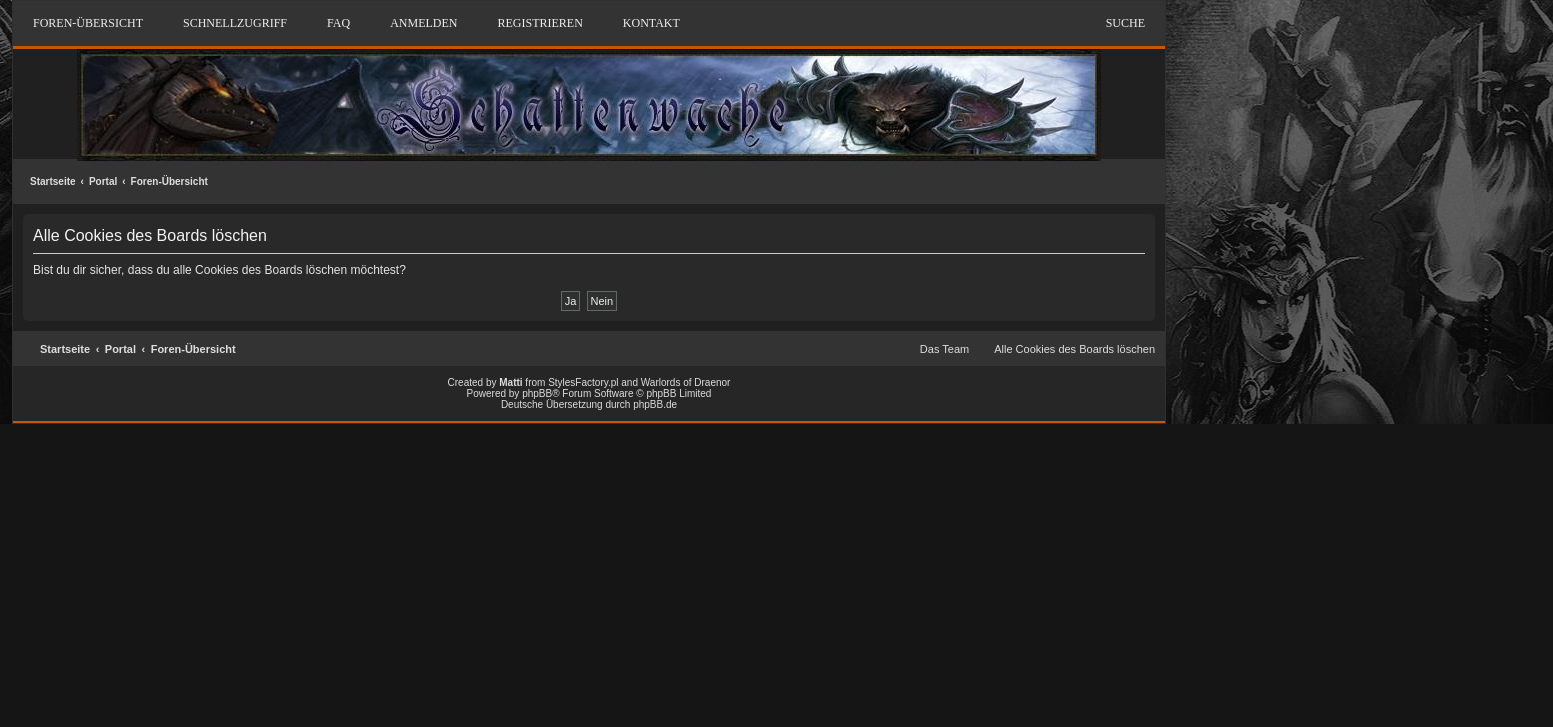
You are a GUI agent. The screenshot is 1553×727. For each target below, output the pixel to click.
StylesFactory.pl (583, 382)
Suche (1125, 23)
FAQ (338, 23)
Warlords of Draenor (686, 382)
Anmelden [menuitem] (423, 23)
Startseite (53, 181)
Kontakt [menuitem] (651, 23)
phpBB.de (655, 404)
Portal (103, 181)
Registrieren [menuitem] (539, 23)
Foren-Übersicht (169, 181)
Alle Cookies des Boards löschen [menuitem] (1074, 349)
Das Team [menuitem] (944, 349)
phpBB (537, 393)
